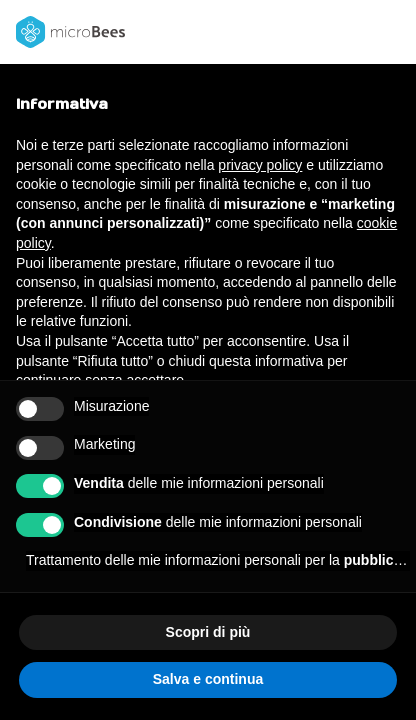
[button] (390, 32)
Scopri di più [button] (208, 632)
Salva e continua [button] (208, 679)
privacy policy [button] (260, 165)
